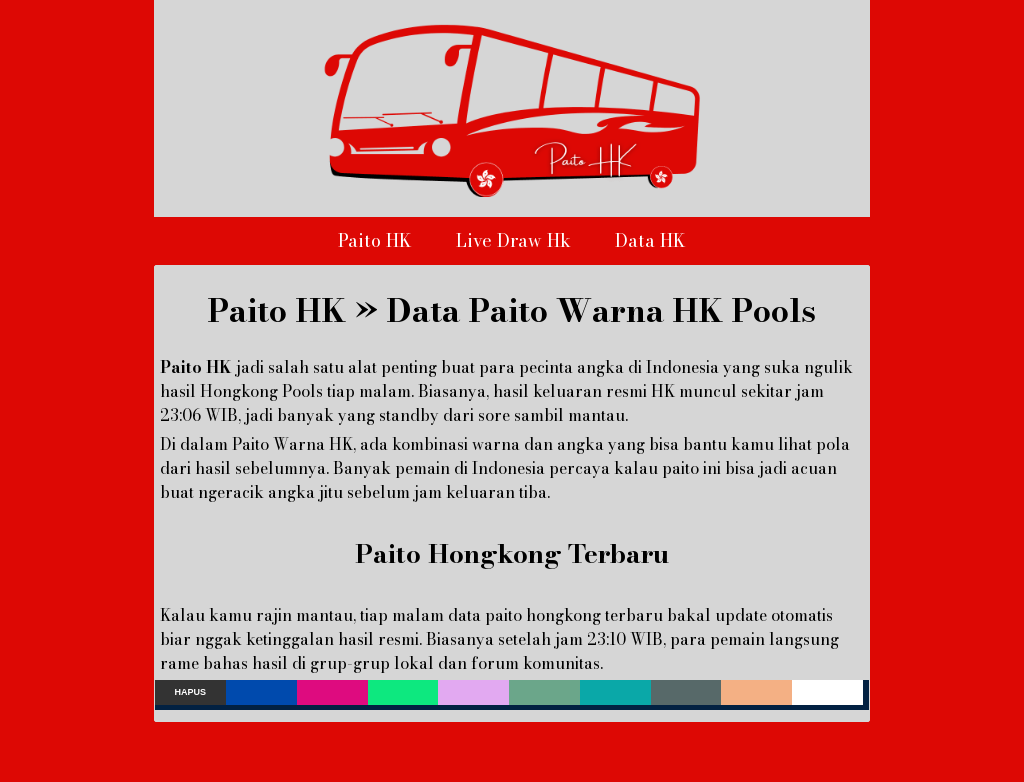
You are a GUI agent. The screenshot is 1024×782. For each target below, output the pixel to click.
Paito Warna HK (292, 444)
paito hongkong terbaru (574, 615)
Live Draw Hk (513, 240)
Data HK (650, 240)
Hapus (191, 692)
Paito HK (375, 240)
